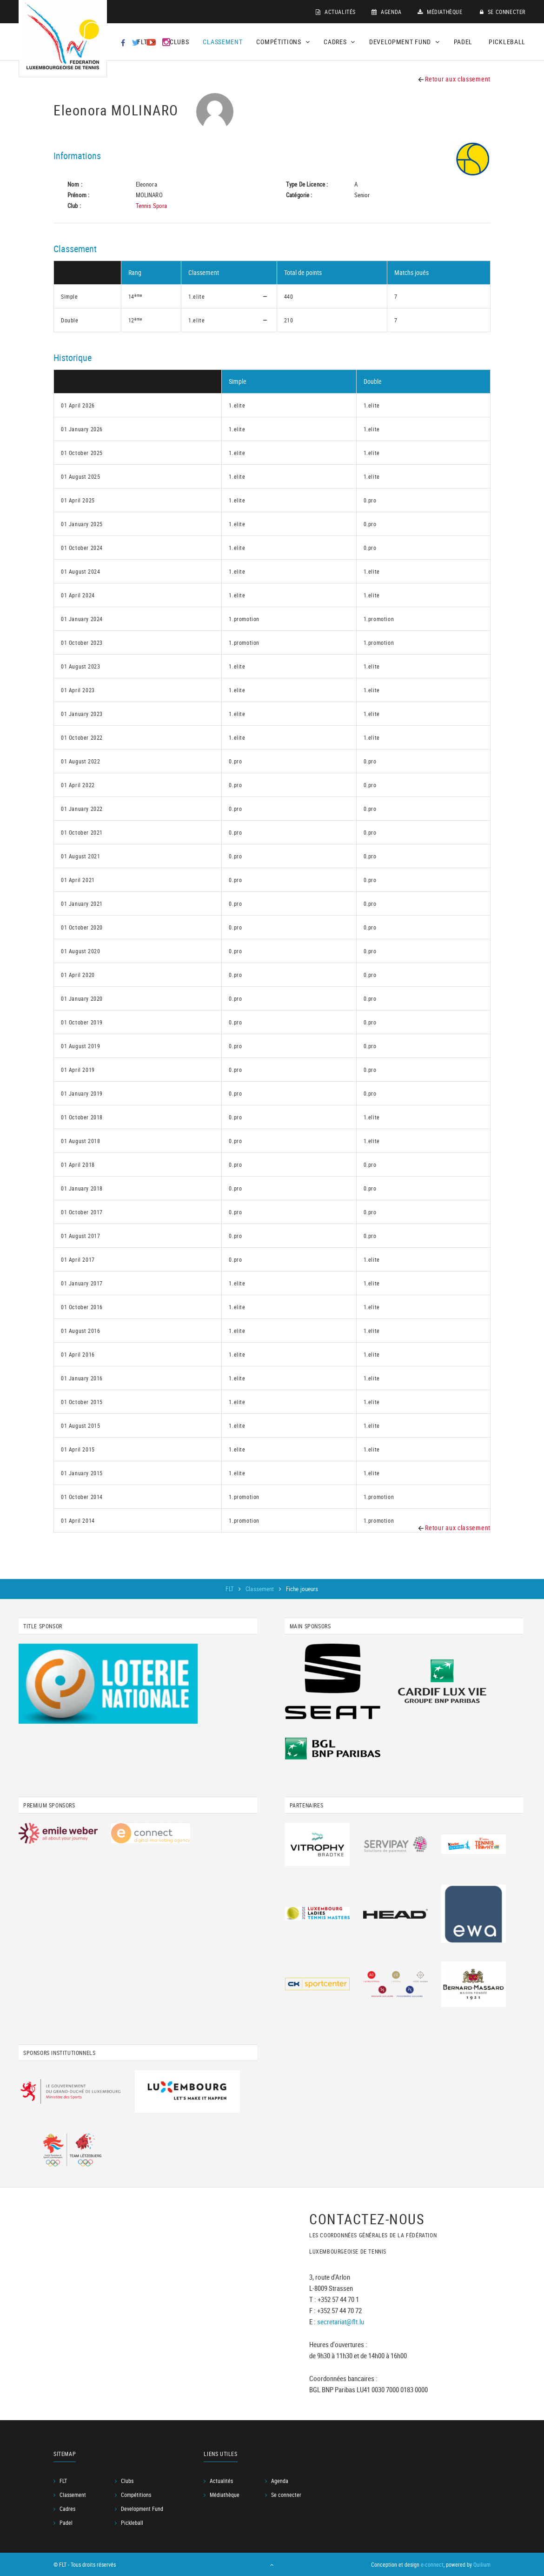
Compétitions (136, 2494)
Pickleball (507, 41)
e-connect (432, 2564)
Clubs (179, 41)
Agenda (387, 11)
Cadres (67, 2508)
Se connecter (502, 11)
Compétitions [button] (283, 41)
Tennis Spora (151, 205)
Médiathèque (440, 11)
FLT (230, 1589)
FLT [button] (146, 41)
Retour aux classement (454, 78)
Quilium (482, 2564)
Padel (463, 41)
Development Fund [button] (404, 41)
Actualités (336, 11)
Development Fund (142, 2508)
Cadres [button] (339, 41)
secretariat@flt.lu (340, 2321)
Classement (222, 41)
